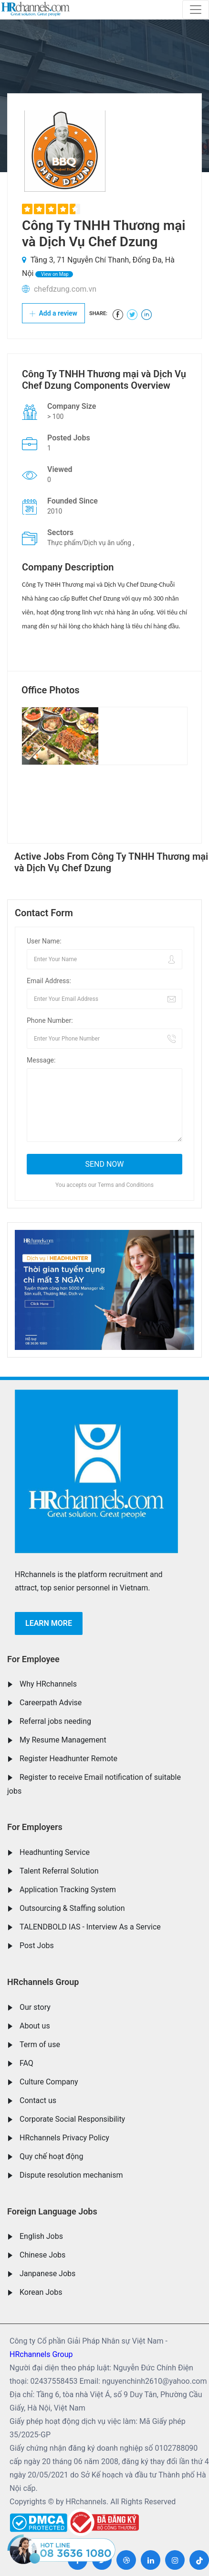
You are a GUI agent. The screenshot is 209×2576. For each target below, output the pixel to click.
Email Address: (49, 981)
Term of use (40, 2044)
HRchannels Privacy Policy (64, 2137)
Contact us (38, 2100)
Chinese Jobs (42, 2254)
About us (35, 2025)
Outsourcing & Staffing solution (72, 1908)
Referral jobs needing (55, 1721)
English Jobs (41, 2236)
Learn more (48, 1623)
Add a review (53, 313)
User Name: (44, 941)
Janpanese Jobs (47, 2273)
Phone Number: (50, 1020)
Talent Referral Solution (59, 1870)
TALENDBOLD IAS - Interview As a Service (90, 1926)
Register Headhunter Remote (68, 1758)
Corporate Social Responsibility (72, 2119)
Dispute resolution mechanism (71, 2175)
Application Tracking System (68, 1889)
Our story (35, 2007)
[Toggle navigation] (195, 9)
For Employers (35, 1827)
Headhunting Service (55, 1852)
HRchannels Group (43, 1982)
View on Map (54, 274)
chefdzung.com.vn (65, 289)
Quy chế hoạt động (51, 2156)
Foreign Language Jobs (52, 2211)
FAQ (26, 2063)
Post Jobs (37, 1945)
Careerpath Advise (51, 1702)
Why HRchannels (48, 1683)
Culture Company (49, 2081)
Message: (41, 1060)
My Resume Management (63, 1739)
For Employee (33, 1659)
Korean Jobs (41, 2292)
